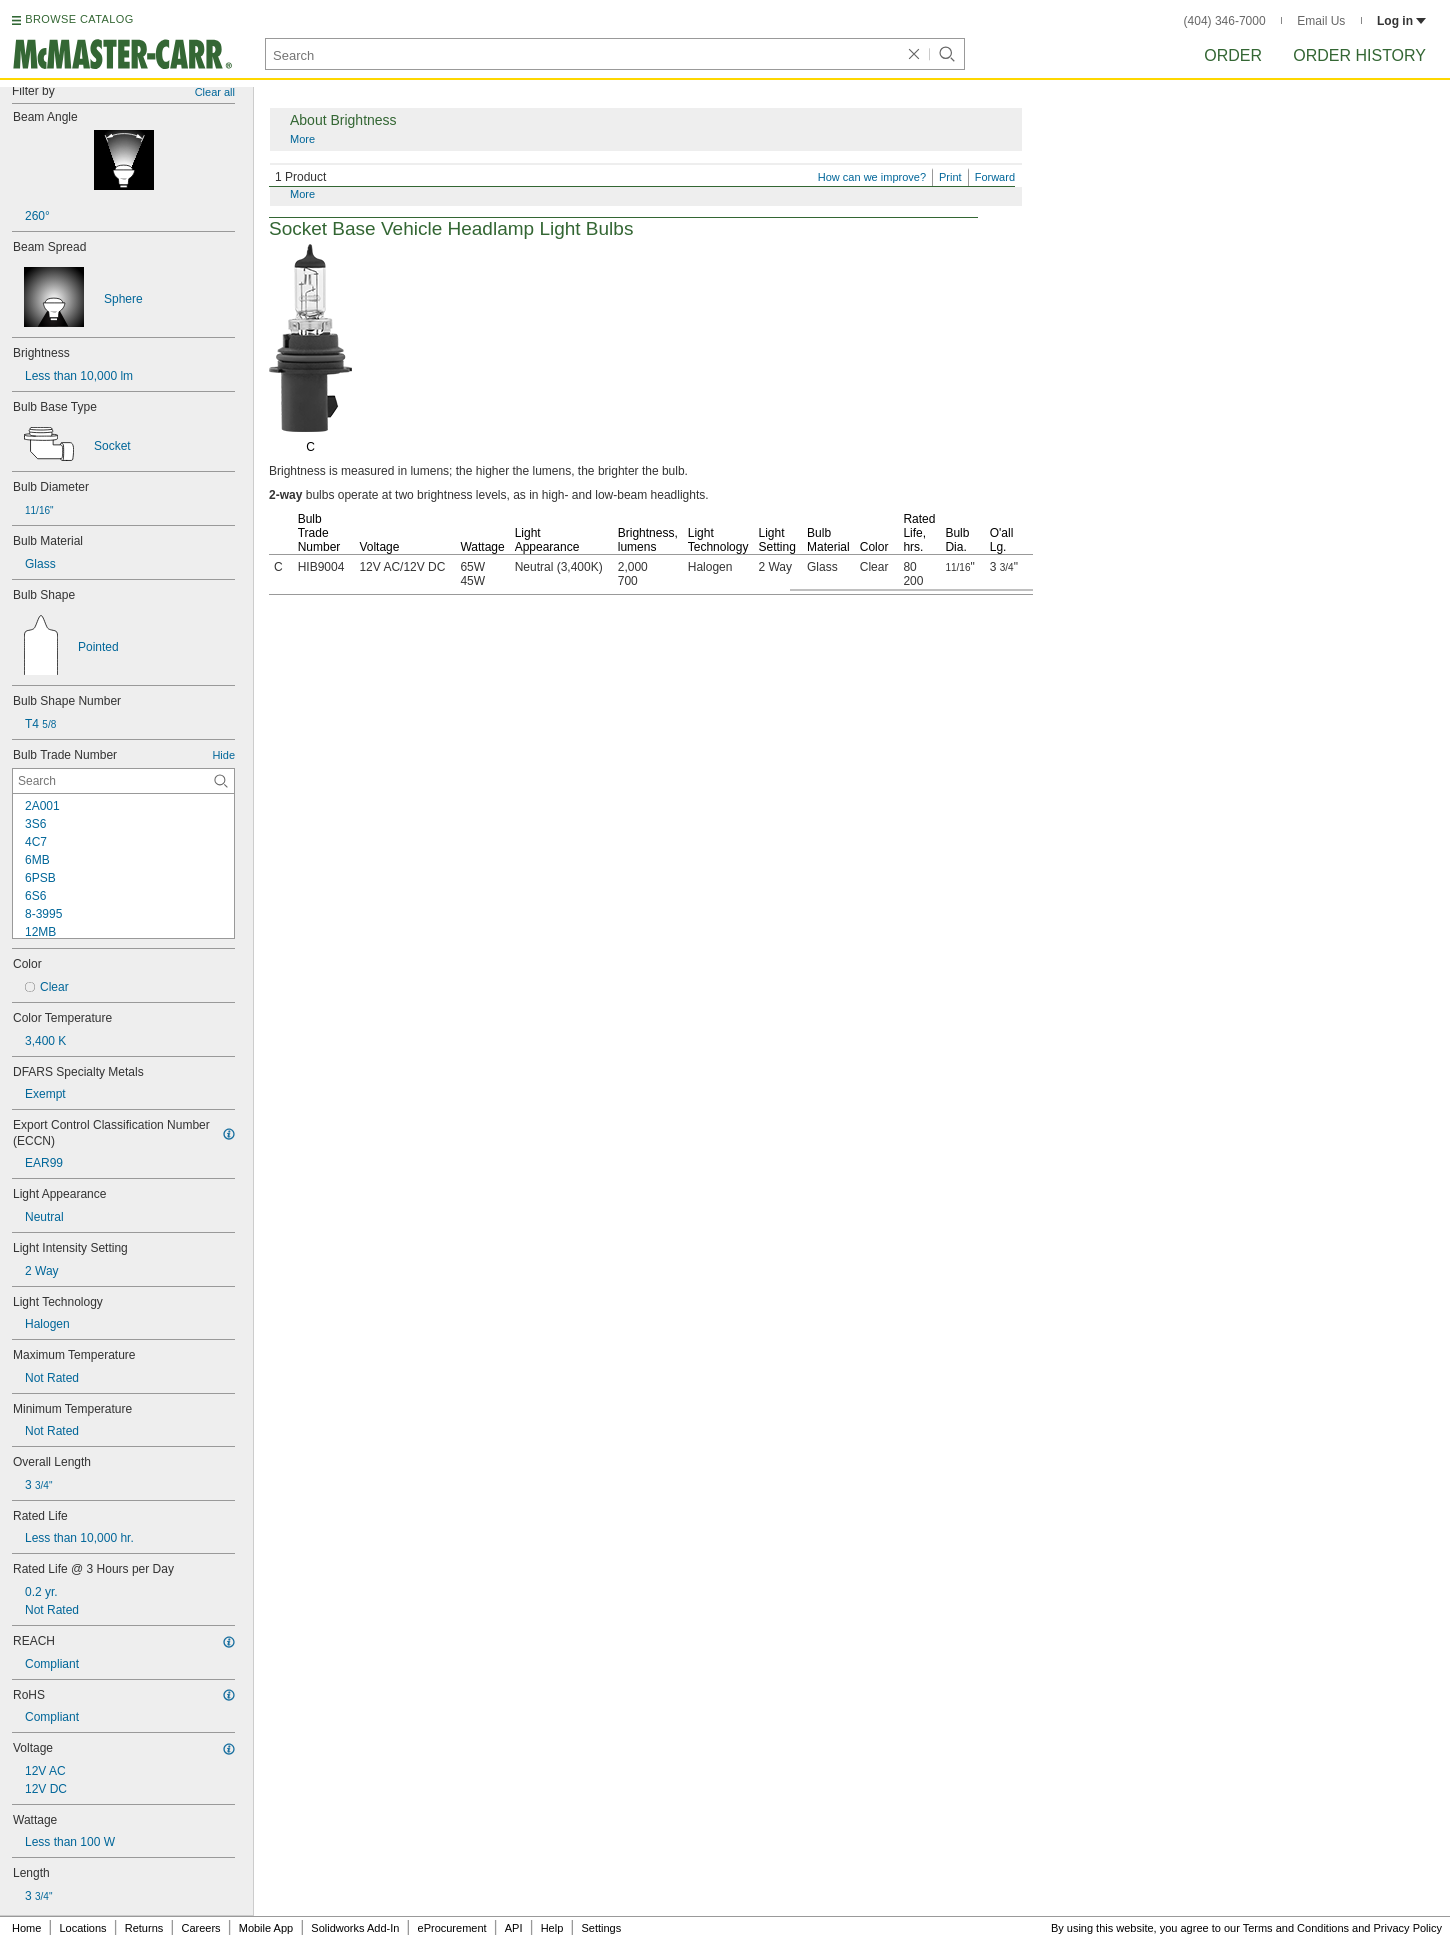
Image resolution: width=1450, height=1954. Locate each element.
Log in (1401, 21)
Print (950, 177)
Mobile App (266, 1928)
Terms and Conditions (1296, 1928)
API (514, 1928)
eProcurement (452, 1928)
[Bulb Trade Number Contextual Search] (123, 781)
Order (1233, 55)
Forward (995, 177)
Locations (83, 1928)
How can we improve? (872, 177)
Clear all (215, 92)
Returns (144, 1928)
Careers (200, 1928)
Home (26, 1928)
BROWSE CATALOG (79, 19)
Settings (601, 1928)
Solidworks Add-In (355, 1928)
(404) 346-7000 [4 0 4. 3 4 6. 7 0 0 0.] (1225, 21)
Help (552, 1928)
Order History (1359, 55)
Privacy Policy (1408, 1928)
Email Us (1321, 21)
